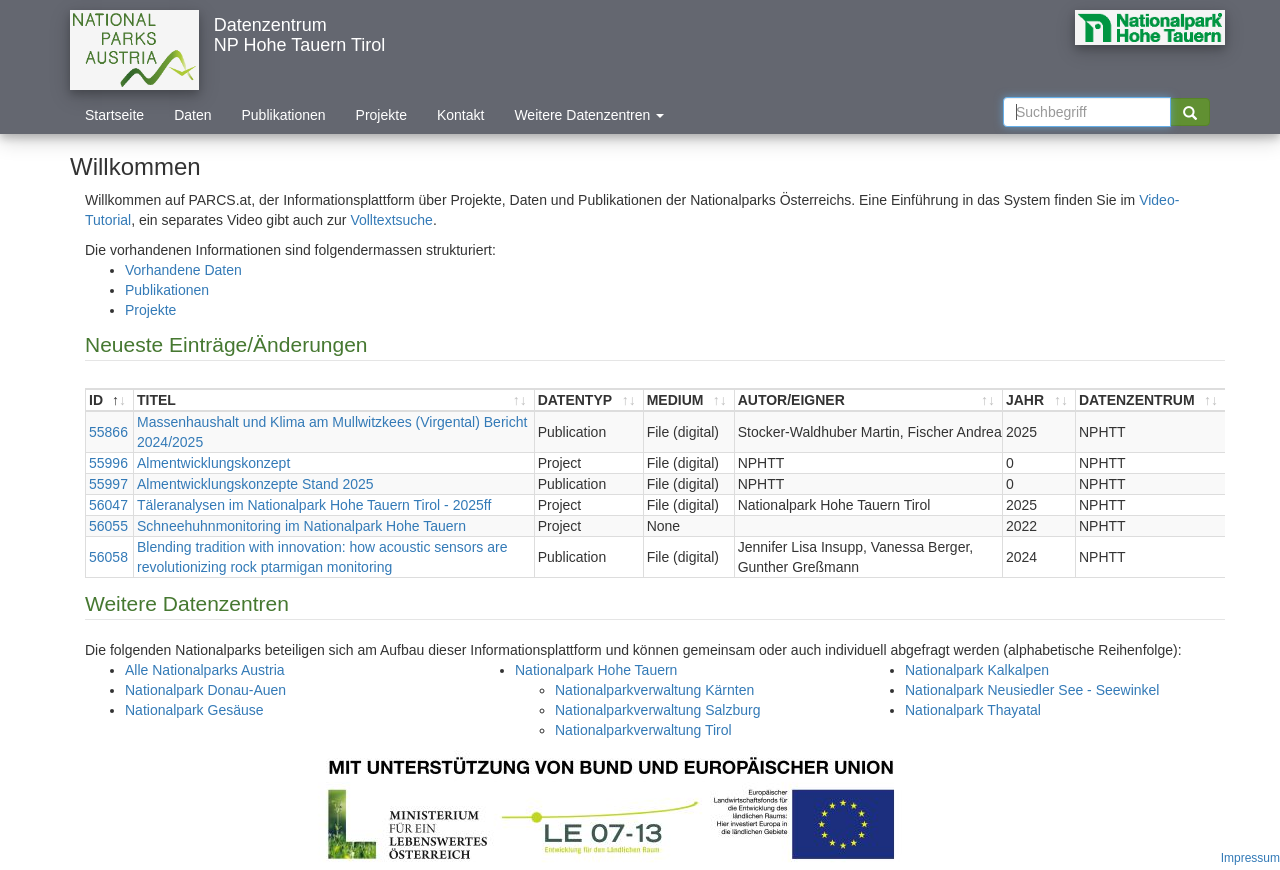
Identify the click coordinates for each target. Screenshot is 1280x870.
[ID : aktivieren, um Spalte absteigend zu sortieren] (110, 400)
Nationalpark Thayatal (973, 710)
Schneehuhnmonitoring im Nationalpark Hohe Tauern (301, 526)
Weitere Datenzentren (589, 115)
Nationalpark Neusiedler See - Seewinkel (1032, 690)
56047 (108, 505)
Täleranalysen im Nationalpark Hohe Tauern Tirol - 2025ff (314, 505)
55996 (108, 463)
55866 (108, 432)
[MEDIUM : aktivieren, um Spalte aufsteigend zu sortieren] (689, 400)
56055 (108, 526)
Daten (192, 115)
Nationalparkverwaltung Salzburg (657, 710)
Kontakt (460, 115)
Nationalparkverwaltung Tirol (643, 730)
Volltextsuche (391, 220)
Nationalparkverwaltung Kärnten (654, 690)
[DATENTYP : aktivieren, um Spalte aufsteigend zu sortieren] (589, 400)
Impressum (1250, 858)
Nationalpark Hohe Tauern (596, 670)
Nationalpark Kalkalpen (977, 670)
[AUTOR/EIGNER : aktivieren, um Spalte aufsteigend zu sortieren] (869, 400)
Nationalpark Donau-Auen (205, 690)
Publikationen (284, 115)
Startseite (114, 115)
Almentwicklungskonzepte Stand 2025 (255, 484)
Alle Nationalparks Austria (205, 670)
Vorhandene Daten (183, 270)
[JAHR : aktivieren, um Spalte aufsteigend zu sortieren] (1039, 400)
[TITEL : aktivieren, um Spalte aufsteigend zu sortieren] (334, 400)
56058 (108, 557)
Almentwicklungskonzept (213, 463)
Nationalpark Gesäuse (194, 710)
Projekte (381, 115)
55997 (108, 484)
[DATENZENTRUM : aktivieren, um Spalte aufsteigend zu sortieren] (1150, 400)
